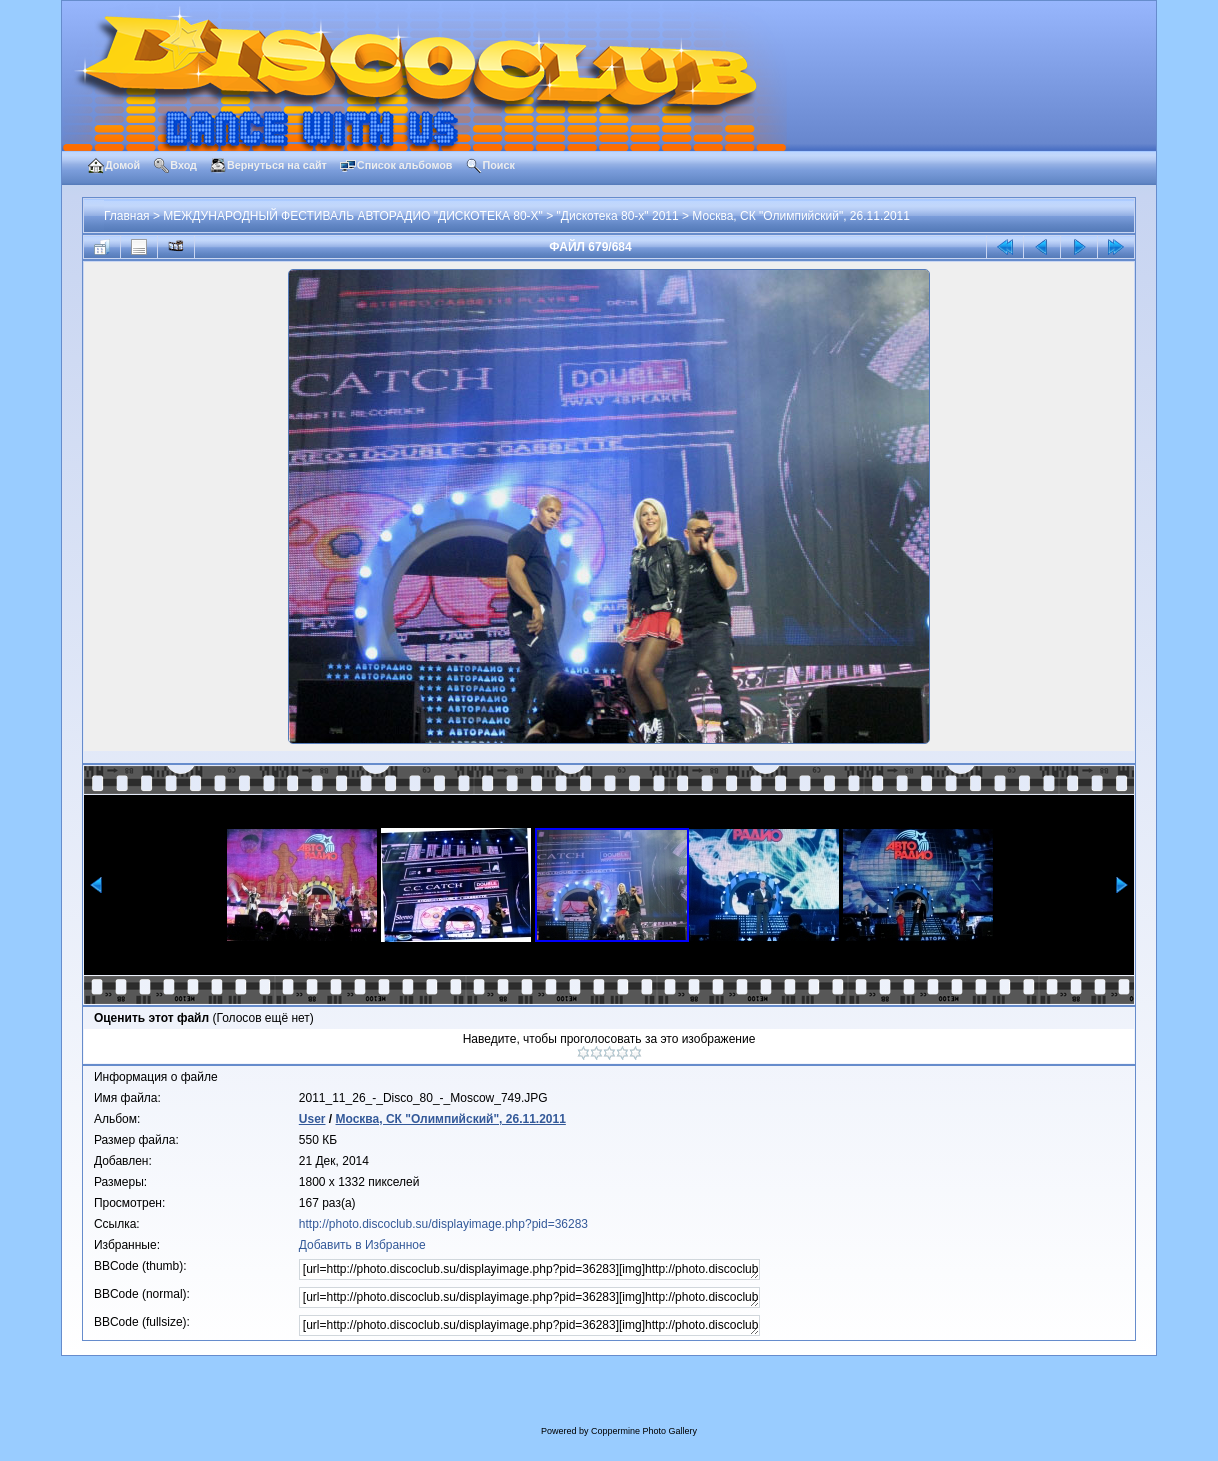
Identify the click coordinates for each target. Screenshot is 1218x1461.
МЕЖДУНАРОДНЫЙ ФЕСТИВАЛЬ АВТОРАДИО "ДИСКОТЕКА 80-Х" (353, 216)
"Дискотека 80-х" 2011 (618, 216)
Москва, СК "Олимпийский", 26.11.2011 (801, 216)
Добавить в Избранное (362, 1245)
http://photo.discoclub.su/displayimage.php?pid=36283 (443, 1224)
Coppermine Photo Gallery (644, 1431)
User (312, 1119)
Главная (127, 216)
